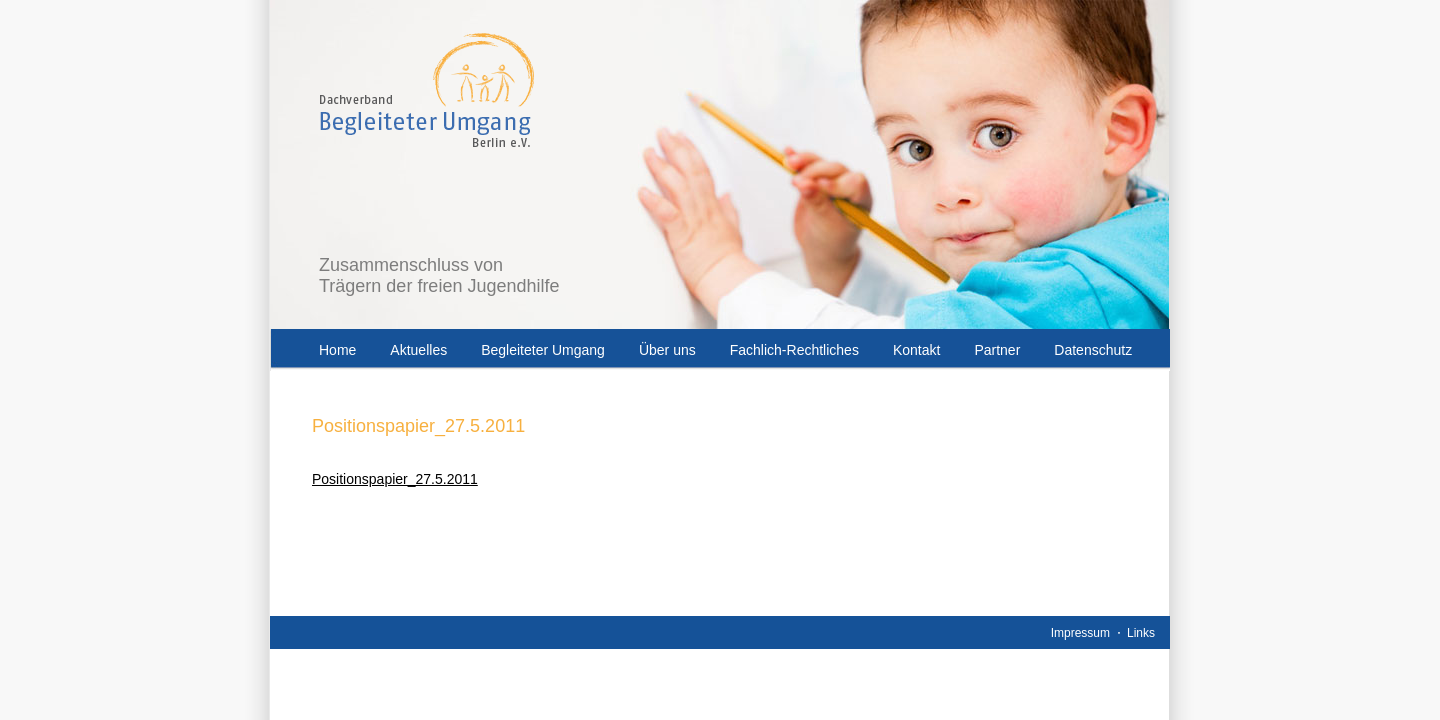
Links (1141, 633)
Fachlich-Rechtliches (794, 350)
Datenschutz (1093, 350)
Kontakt (916, 350)
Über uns (667, 350)
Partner (997, 350)
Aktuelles (418, 350)
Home (337, 350)
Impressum (1080, 633)
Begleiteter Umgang (543, 350)
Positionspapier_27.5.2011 (395, 479)
